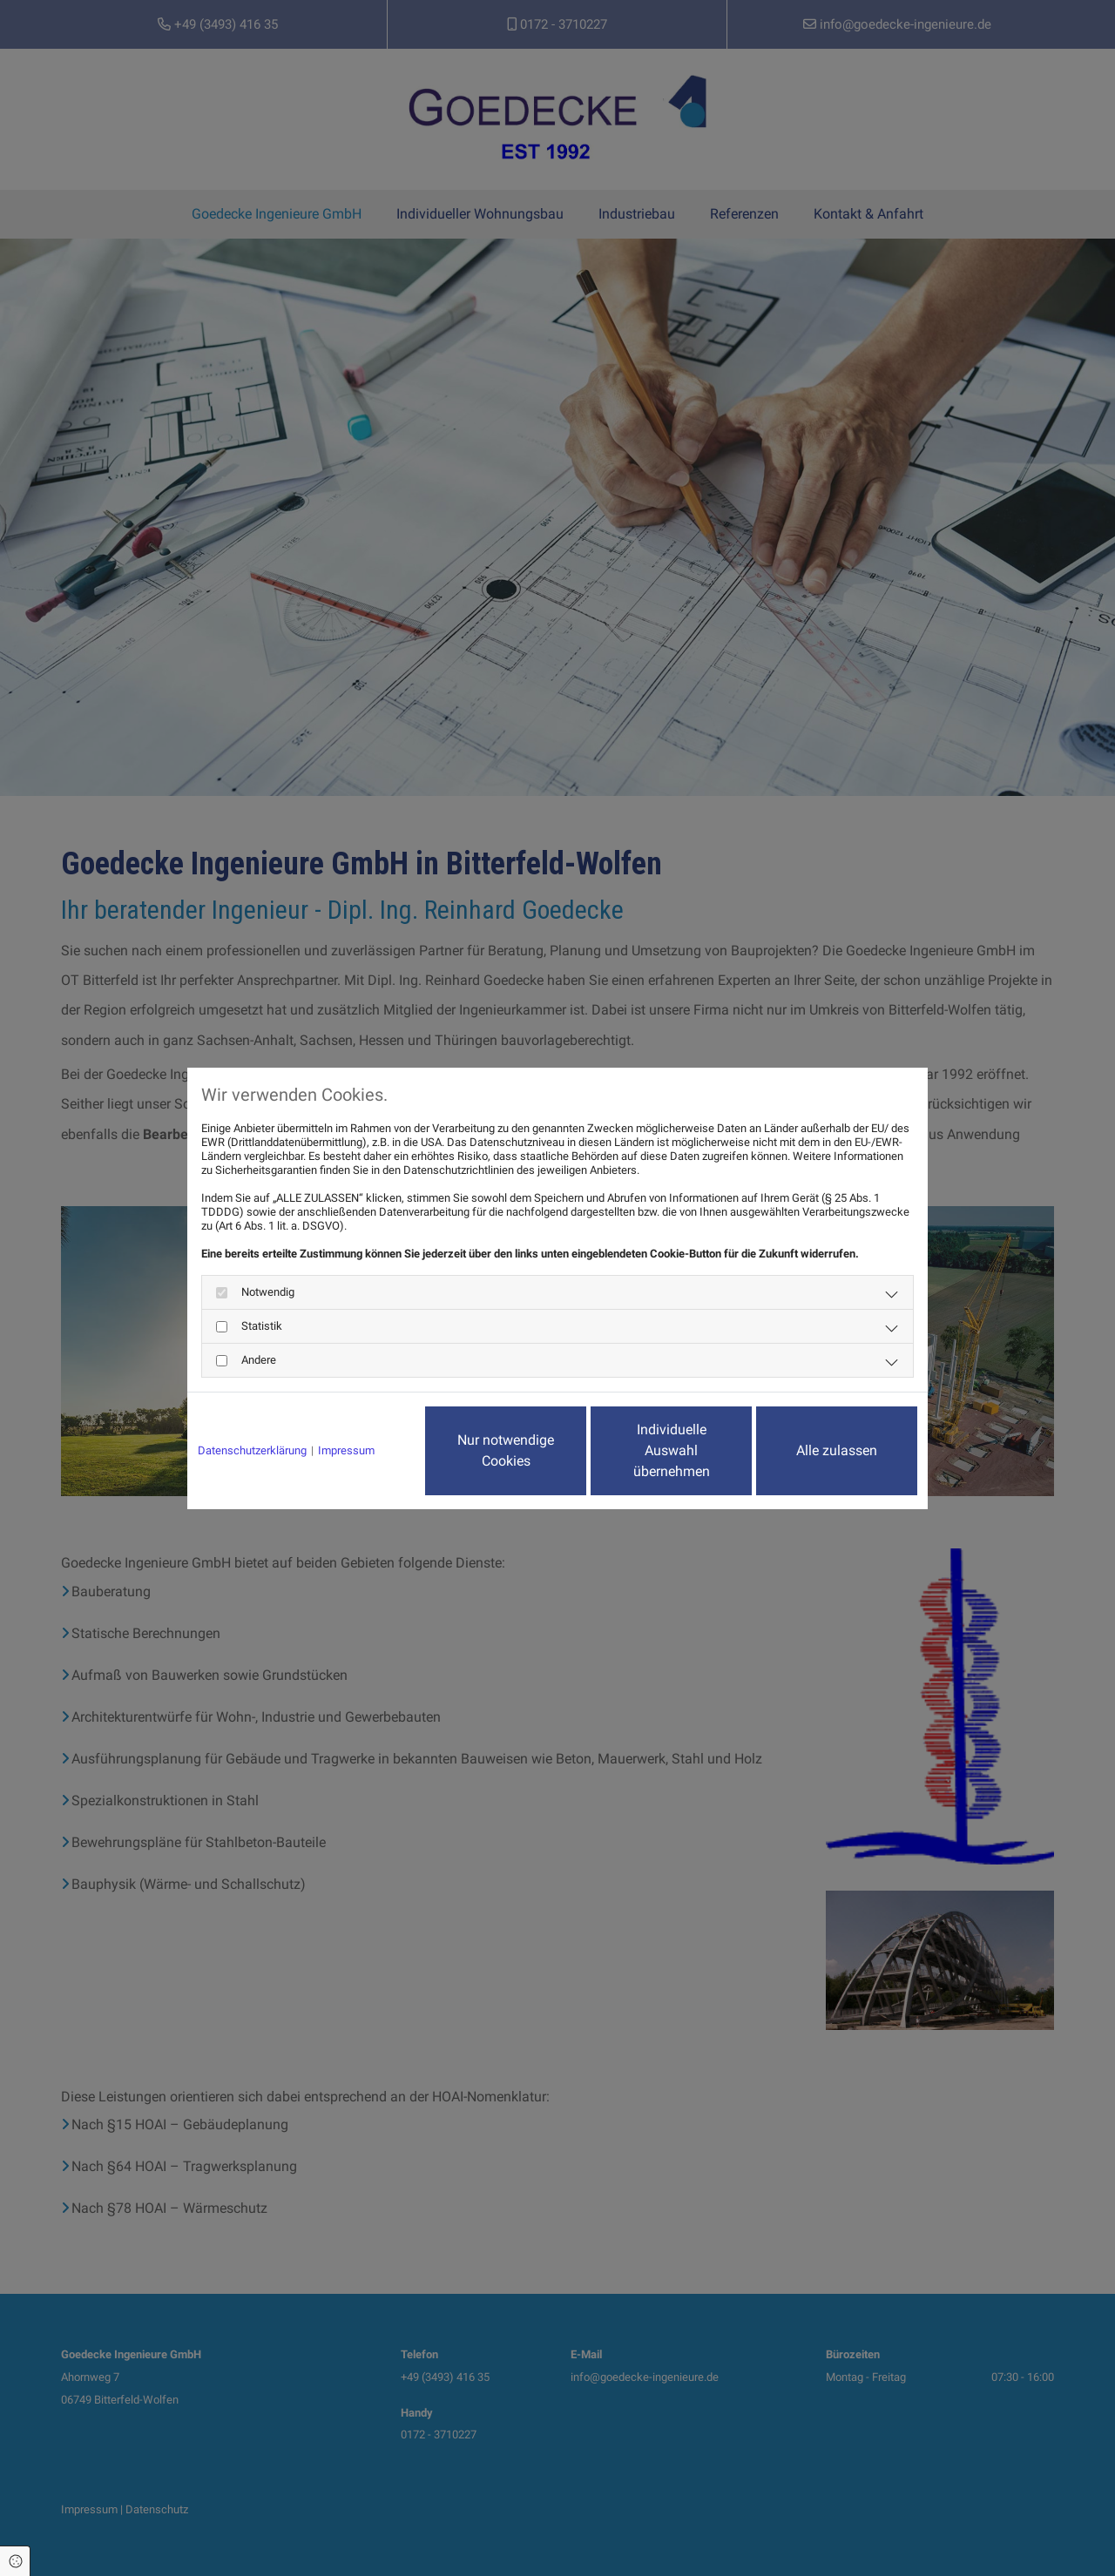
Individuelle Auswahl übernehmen (671, 1450)
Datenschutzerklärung (252, 1450)
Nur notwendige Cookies (505, 1450)
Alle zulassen (836, 1450)
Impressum (346, 1450)
